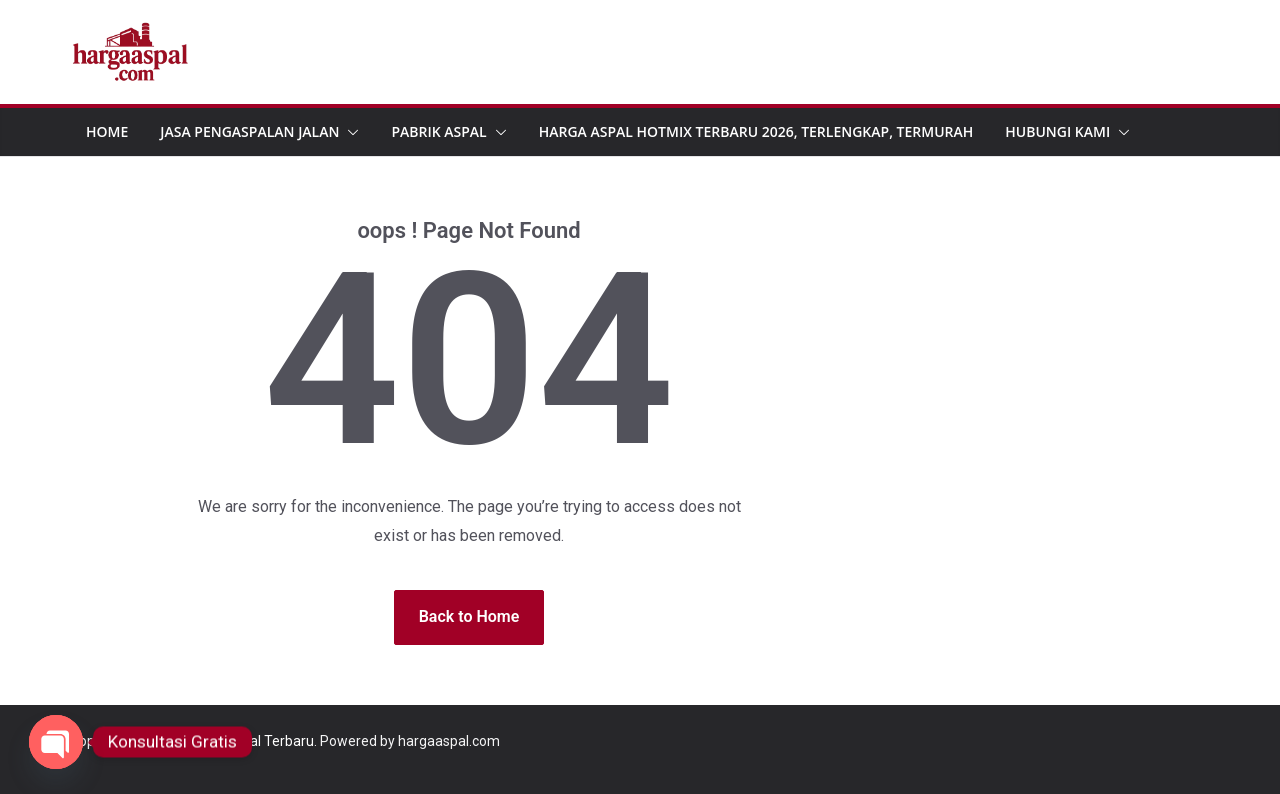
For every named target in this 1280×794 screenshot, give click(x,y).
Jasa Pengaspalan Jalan (249, 131)
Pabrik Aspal (438, 131)
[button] (349, 132)
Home (107, 131)
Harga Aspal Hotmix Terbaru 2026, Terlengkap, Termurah (756, 131)
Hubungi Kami (1057, 131)
